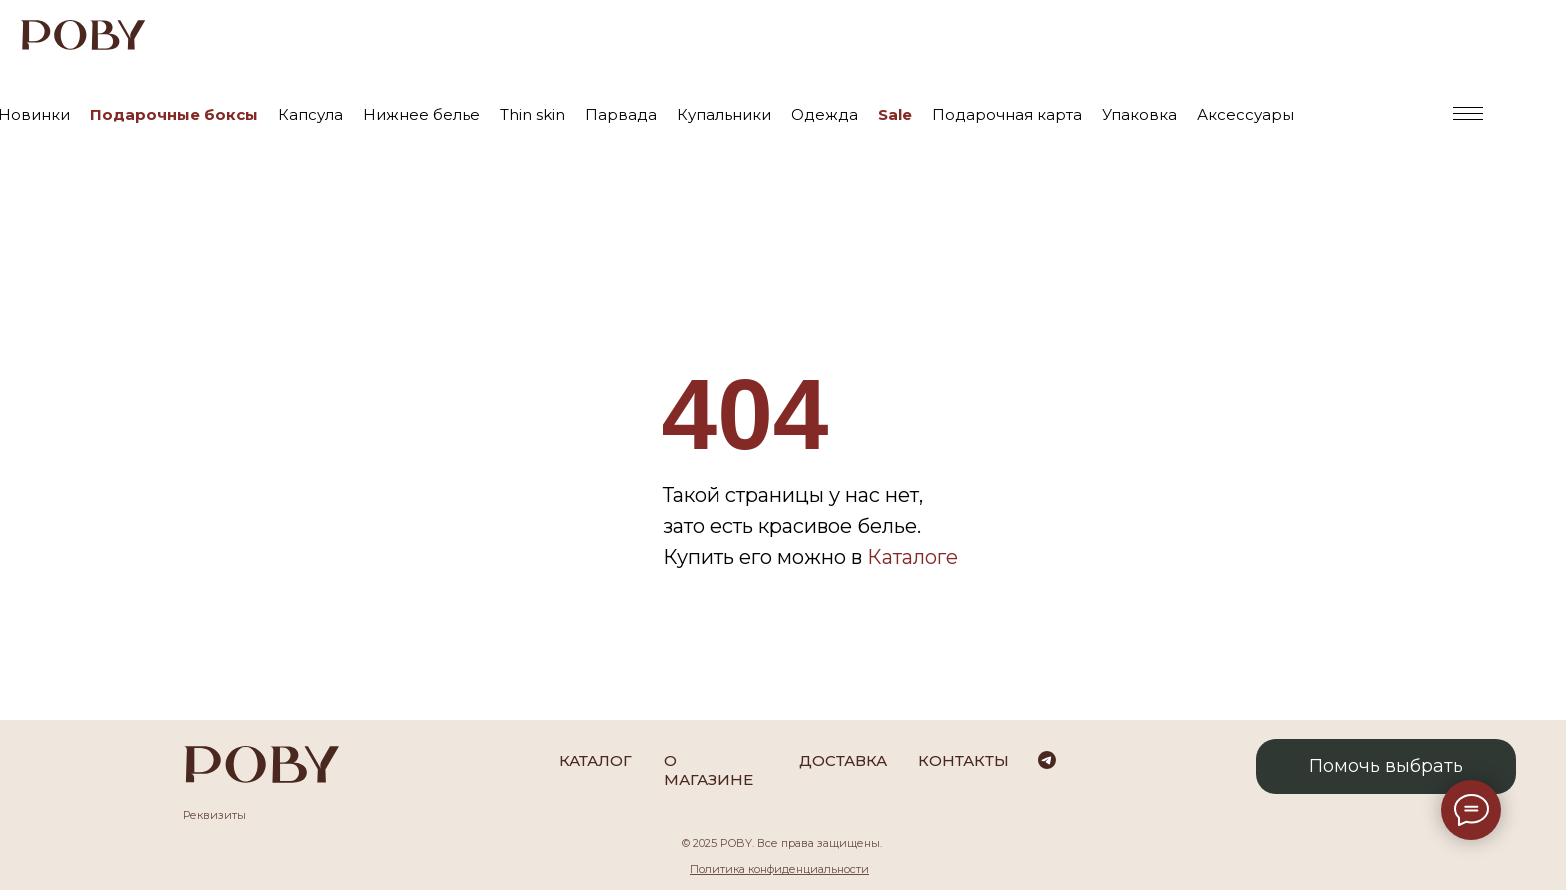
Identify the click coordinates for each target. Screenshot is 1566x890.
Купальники (724, 114)
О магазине (708, 770)
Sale (895, 114)
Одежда (824, 114)
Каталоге (912, 557)
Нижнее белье (421, 114)
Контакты (963, 760)
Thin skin (532, 114)
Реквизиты (214, 815)
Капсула (310, 114)
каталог (595, 760)
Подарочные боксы (174, 114)
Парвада (621, 114)
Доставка (843, 760)
